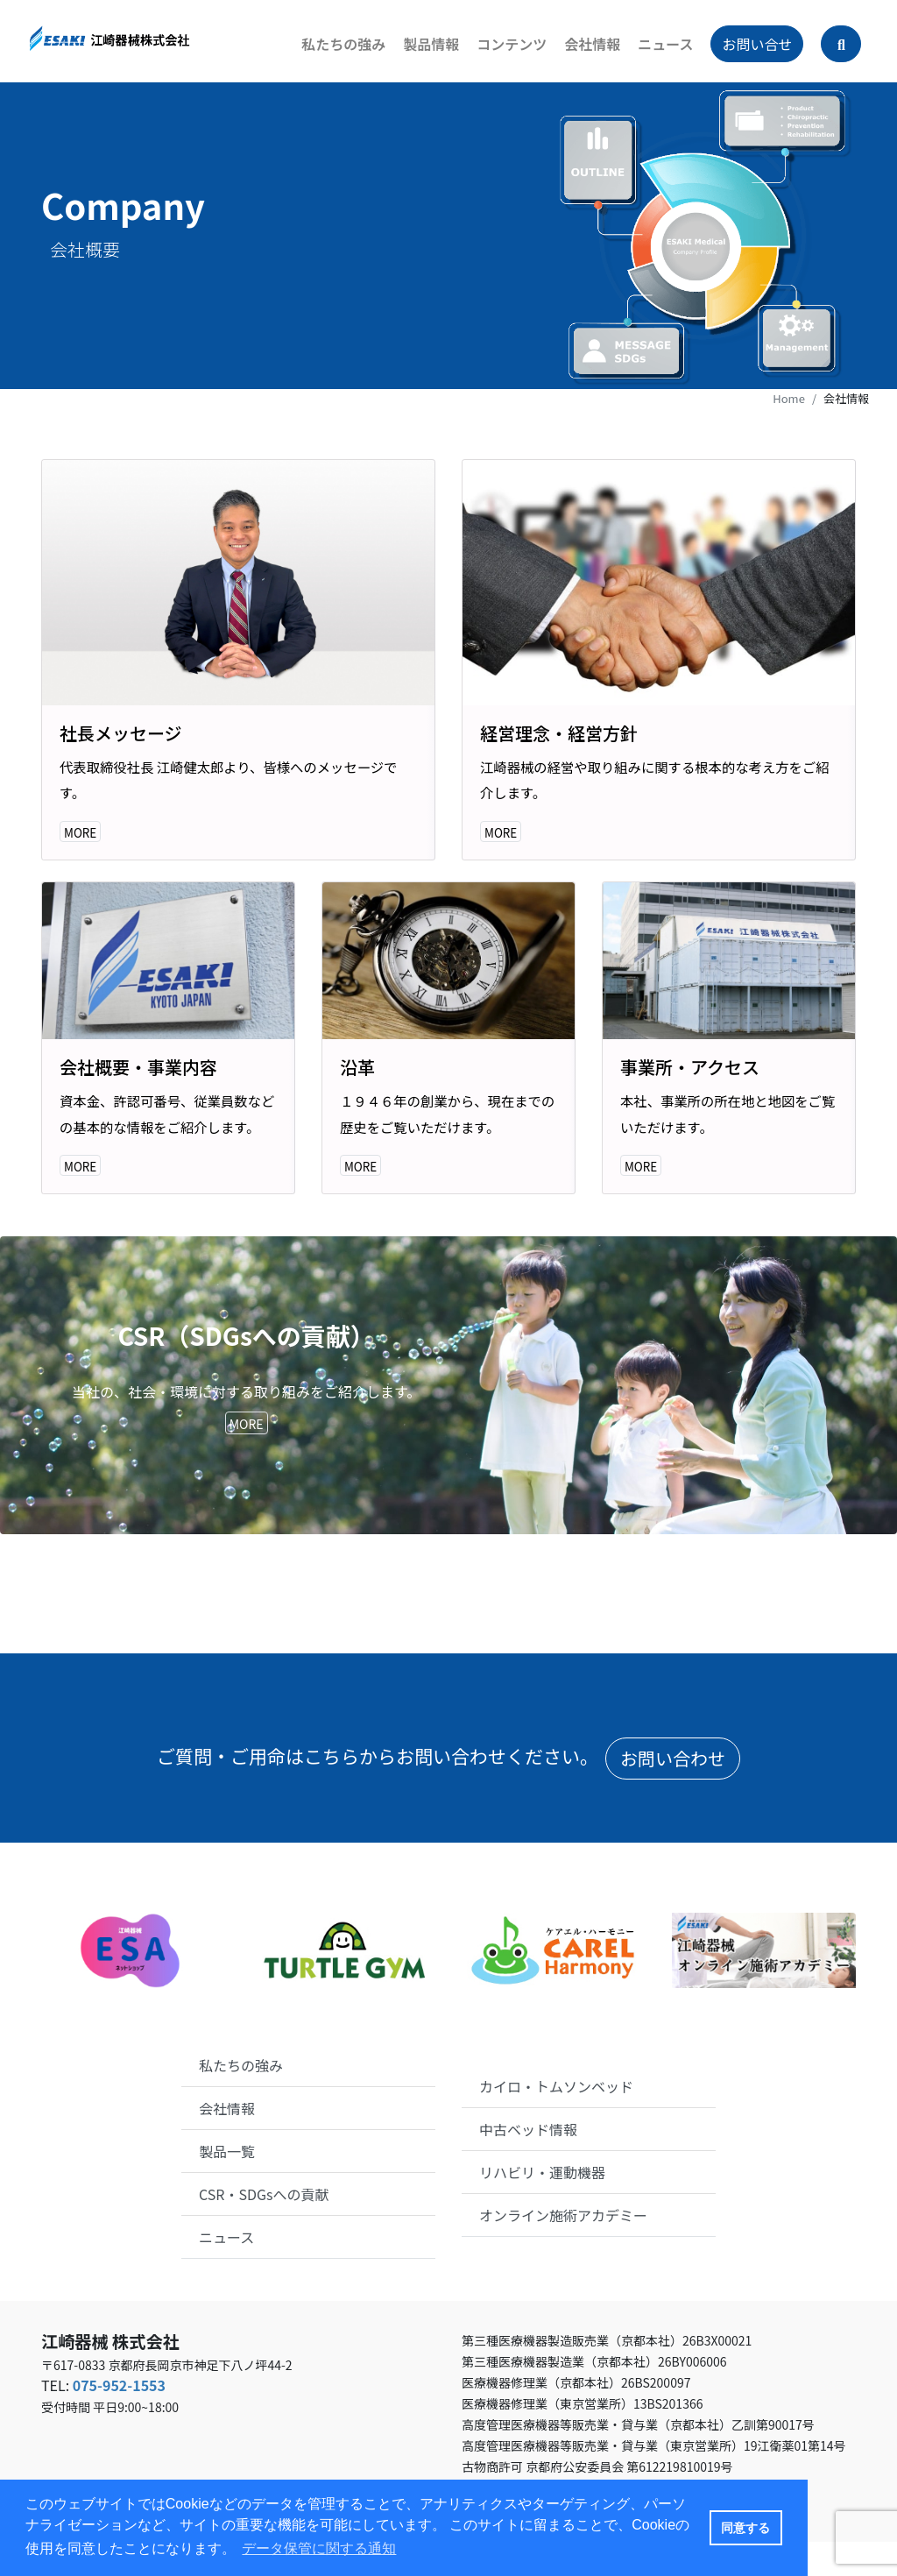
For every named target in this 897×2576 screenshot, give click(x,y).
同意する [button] (745, 2528)
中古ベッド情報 (528, 2163)
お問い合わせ (672, 1792)
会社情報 (580, 53)
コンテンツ (499, 53)
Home (789, 398)
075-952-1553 (119, 2419)
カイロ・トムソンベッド (556, 2120)
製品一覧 (227, 2184)
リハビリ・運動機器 (542, 2206)
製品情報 (419, 53)
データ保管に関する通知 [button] (319, 2548)
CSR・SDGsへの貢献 (264, 2227)
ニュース (653, 53)
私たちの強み (331, 53)
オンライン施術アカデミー (563, 2249)
